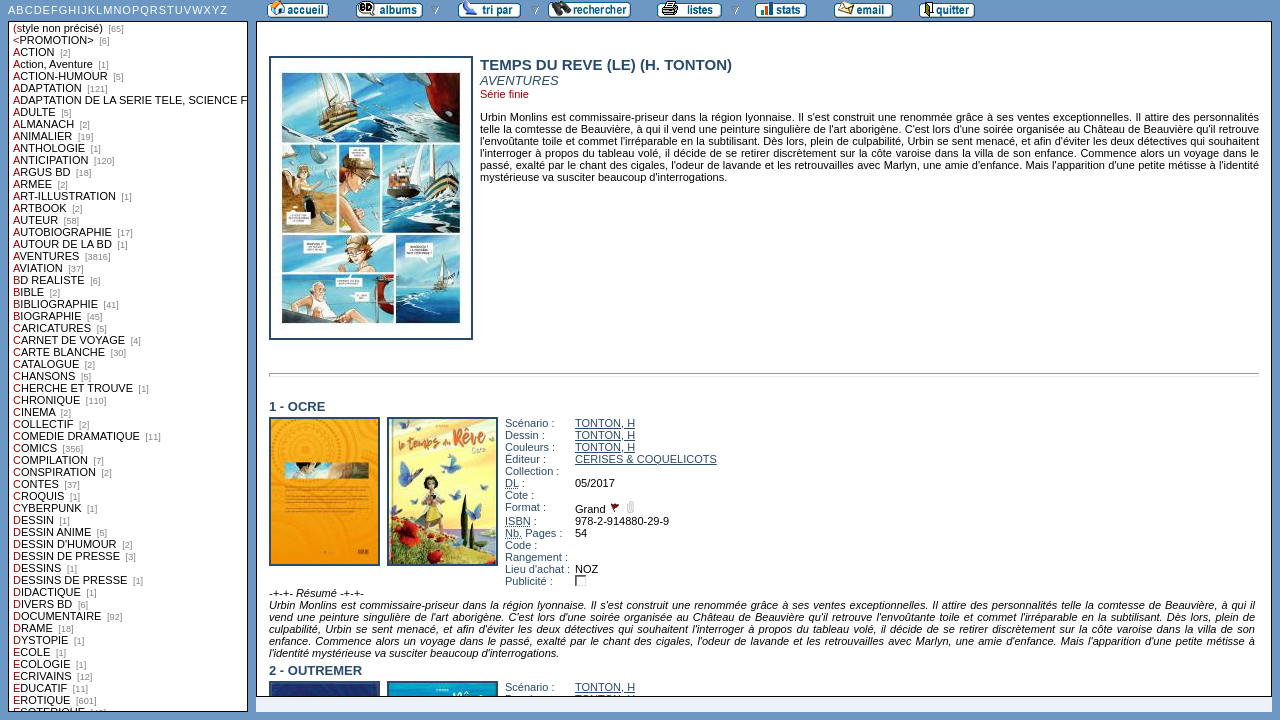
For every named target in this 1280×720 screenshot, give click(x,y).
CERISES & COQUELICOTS (646, 459)
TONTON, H (605, 423)
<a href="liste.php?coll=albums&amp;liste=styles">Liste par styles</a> (128, 356)
